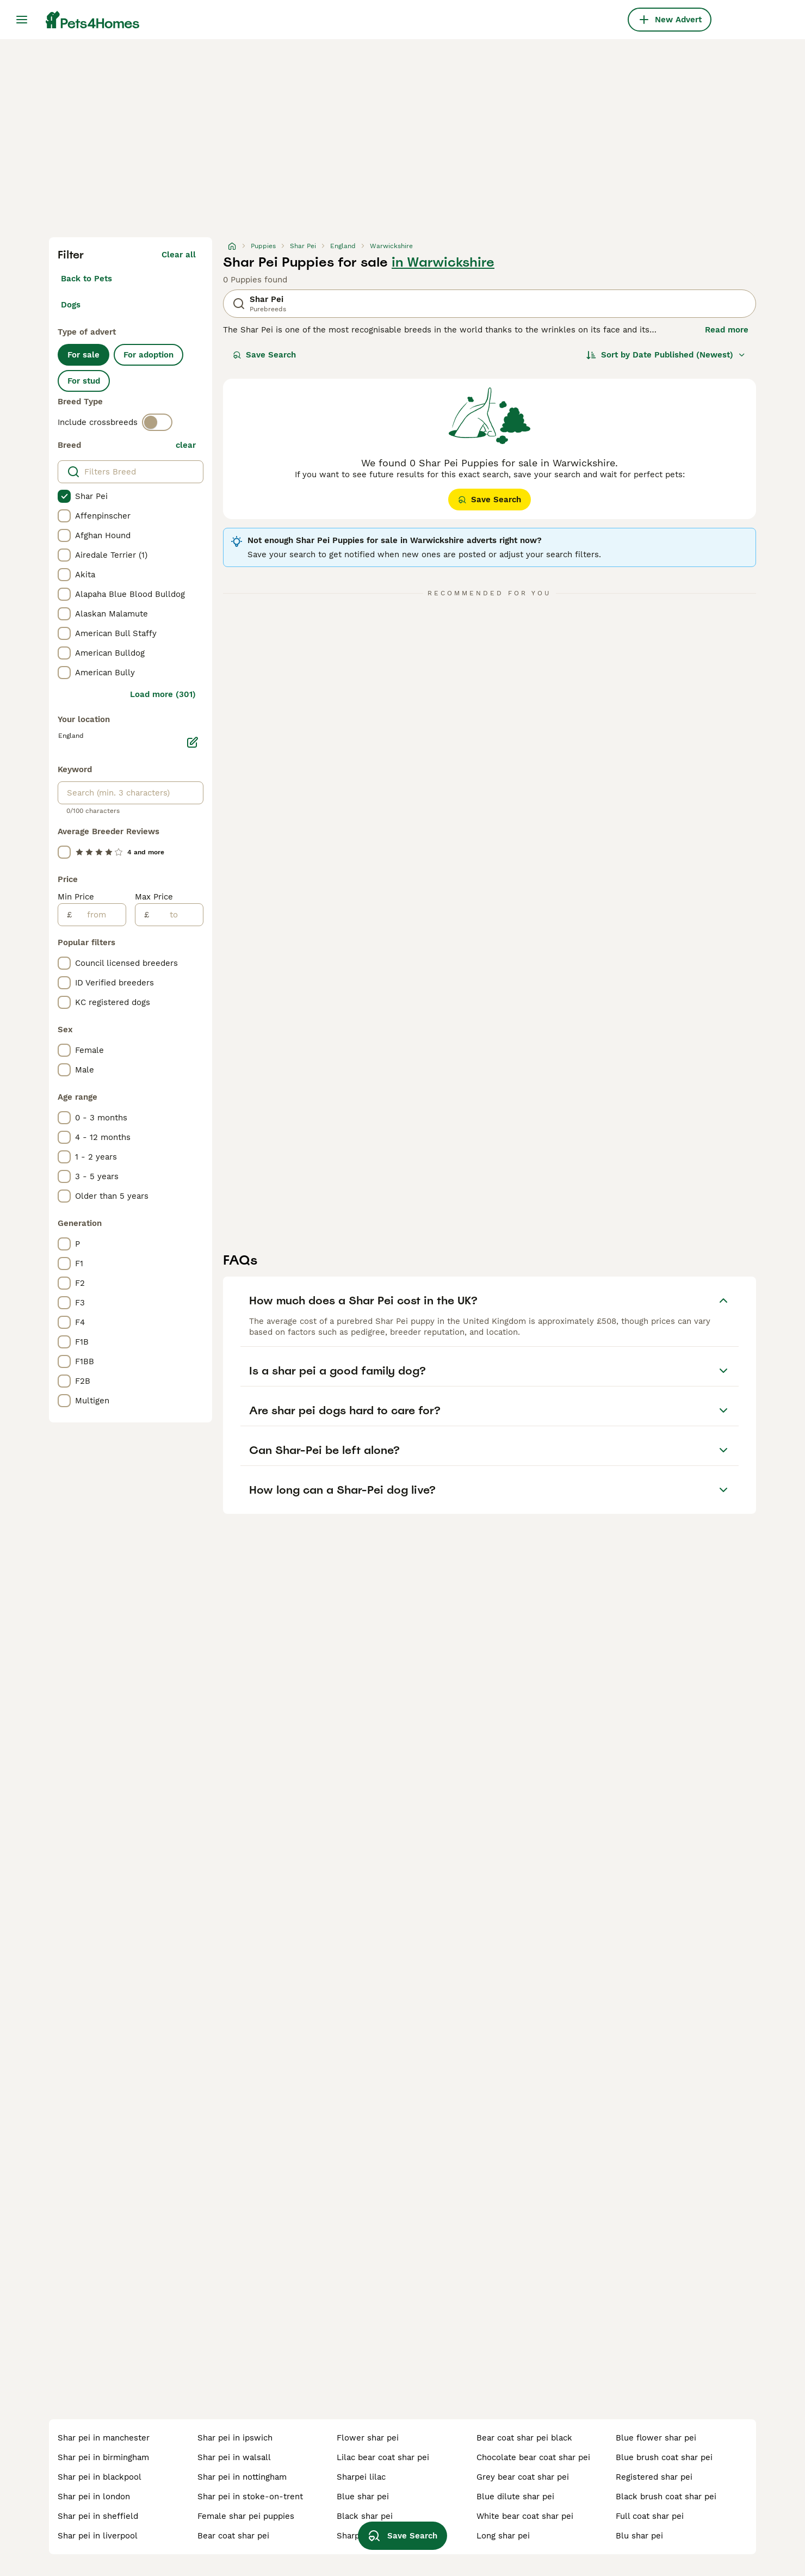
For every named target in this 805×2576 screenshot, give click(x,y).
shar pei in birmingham (103, 2457)
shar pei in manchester (104, 2438)
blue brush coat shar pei (664, 2457)
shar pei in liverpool (98, 2536)
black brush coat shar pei (666, 2496)
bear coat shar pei (233, 2536)
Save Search (264, 355)
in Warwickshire (443, 262)
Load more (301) (163, 694)
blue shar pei (363, 2496)
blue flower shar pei (656, 2438)
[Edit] (192, 742)
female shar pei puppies (245, 2516)
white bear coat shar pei (524, 2516)
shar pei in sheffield (98, 2516)
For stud (83, 381)
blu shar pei (639, 2536)
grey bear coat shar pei (522, 2477)
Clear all (179, 255)
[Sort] (666, 355)
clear (186, 445)
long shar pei (503, 2536)
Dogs (71, 305)
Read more (726, 330)
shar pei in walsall (234, 2457)
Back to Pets (86, 279)
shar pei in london (94, 2496)
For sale (83, 355)
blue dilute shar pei (515, 2496)
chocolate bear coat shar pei (533, 2457)
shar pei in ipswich (235, 2438)
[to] (176, 915)
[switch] (157, 422)
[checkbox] (64, 496)
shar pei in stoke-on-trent (250, 2496)
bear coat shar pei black (524, 2438)
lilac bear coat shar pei (383, 2457)
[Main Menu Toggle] (22, 19)
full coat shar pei (650, 2516)
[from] (99, 915)
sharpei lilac (361, 2477)
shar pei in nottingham (242, 2477)
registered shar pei (654, 2477)
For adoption (148, 355)
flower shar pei (368, 2438)
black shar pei (365, 2516)
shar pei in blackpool (99, 2477)
